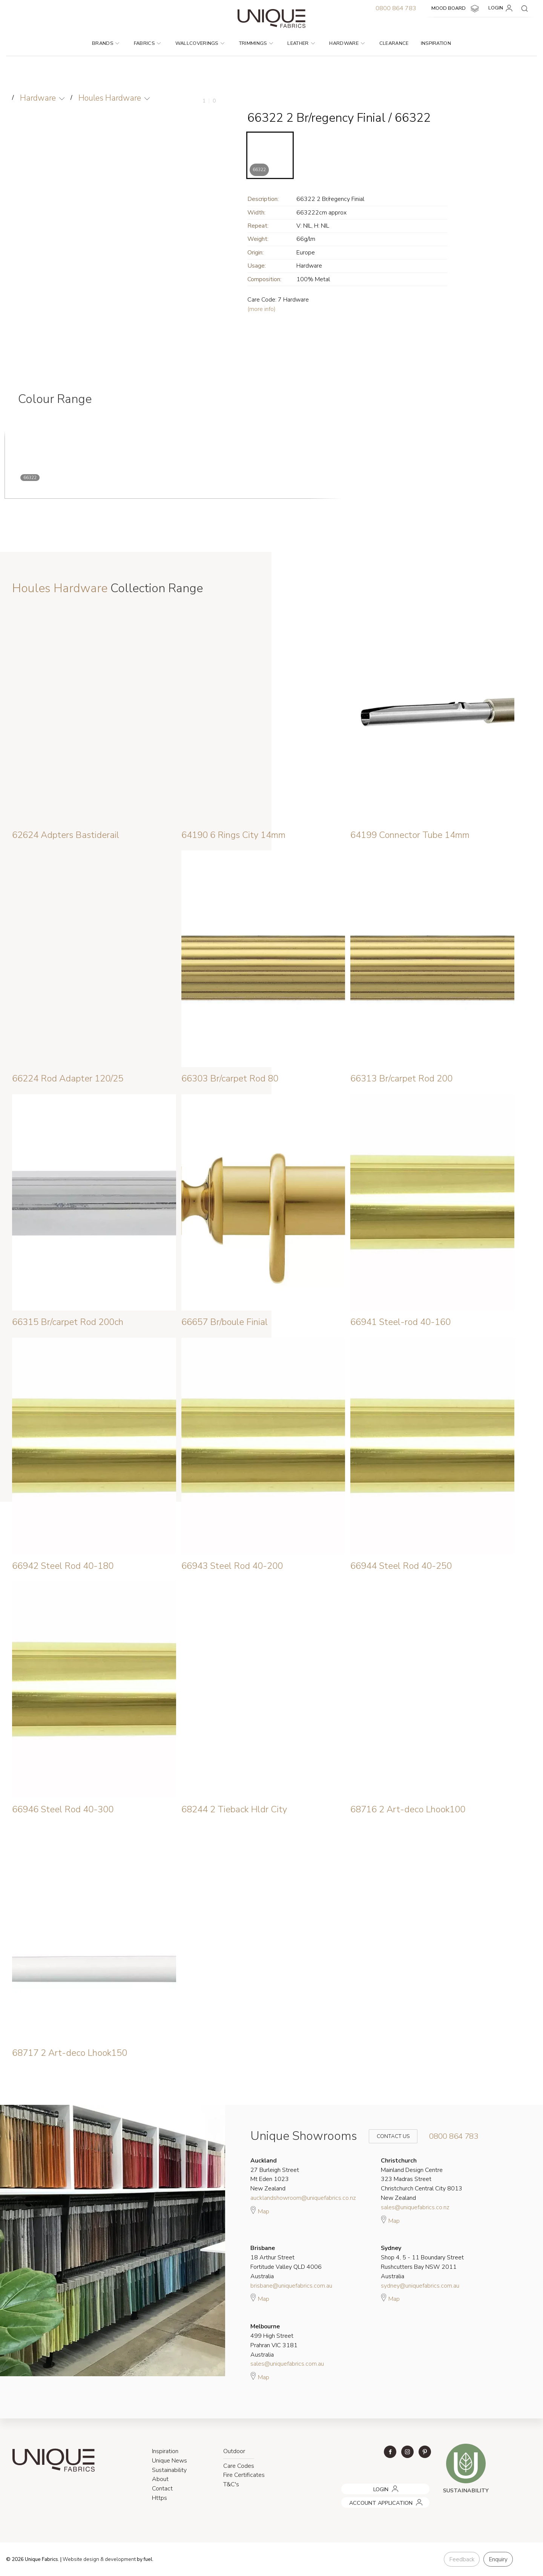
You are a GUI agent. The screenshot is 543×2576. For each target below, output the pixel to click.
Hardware (347, 43)
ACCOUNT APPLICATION (370, 2500)
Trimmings (256, 43)
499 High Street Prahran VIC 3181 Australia (274, 2340)
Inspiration (436, 43)
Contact (162, 2488)
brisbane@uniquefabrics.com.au (291, 2286)
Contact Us (388, 2136)
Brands (105, 43)
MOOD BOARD (456, 8)
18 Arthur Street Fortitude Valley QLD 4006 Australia (286, 2262)
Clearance (394, 43)
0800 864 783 (396, 8)
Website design (81, 2559)
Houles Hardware (109, 98)
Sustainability (169, 2470)
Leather (301, 43)
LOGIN (501, 8)
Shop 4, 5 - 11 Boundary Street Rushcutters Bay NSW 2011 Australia (422, 2262)
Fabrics (147, 43)
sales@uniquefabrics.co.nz (415, 2207)
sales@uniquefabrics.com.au (287, 2364)
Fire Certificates (244, 2475)
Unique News (169, 2461)
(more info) (261, 309)
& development (118, 2559)
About (160, 2479)
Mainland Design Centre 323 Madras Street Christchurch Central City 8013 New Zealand (421, 2179)
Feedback (461, 2559)
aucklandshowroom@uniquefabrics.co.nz (303, 2198)
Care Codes (238, 2466)
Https (159, 2498)
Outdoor (234, 2451)
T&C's (231, 2484)
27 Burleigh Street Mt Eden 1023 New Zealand (274, 2174)
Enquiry (498, 2559)
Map (259, 2210)
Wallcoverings (200, 43)
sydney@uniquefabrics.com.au (420, 2286)
